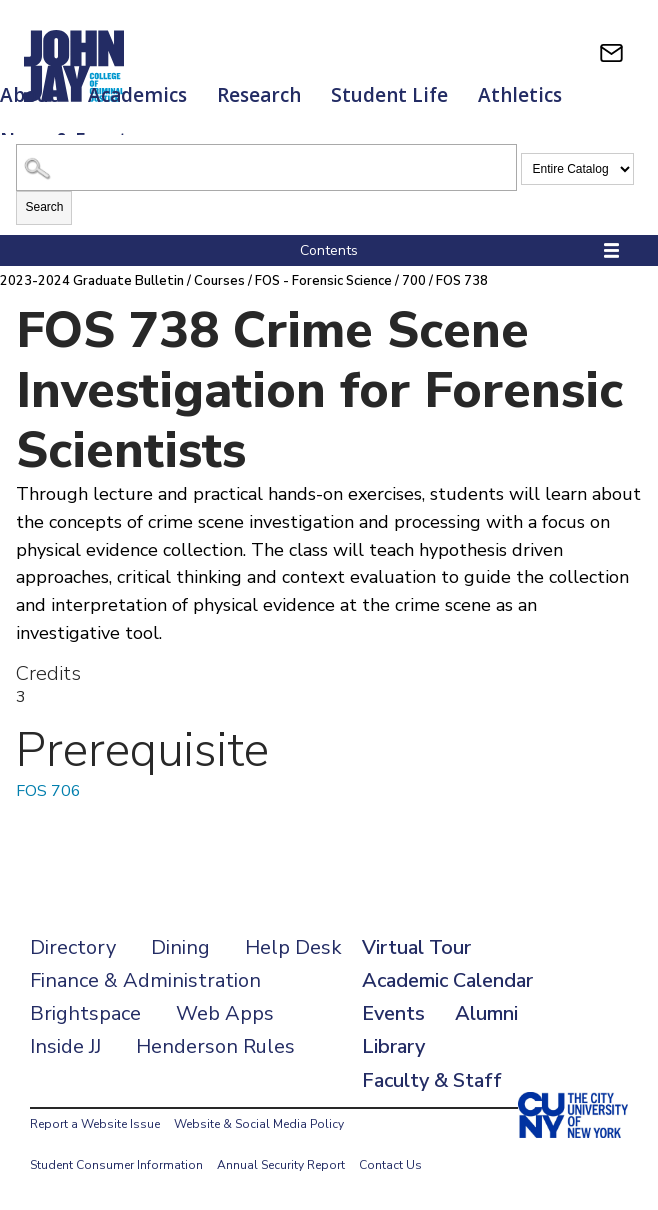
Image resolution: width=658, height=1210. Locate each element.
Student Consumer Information (116, 1165)
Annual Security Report (281, 1165)
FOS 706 (48, 791)
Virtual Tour (416, 947)
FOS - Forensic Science (323, 281)
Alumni (486, 1013)
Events (393, 1013)
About (29, 95)
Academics (137, 95)
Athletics (520, 95)
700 (414, 281)
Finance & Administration (145, 980)
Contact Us (390, 1165)
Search (44, 207)
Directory (73, 947)
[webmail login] (611, 52)
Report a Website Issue (95, 1124)
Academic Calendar (447, 980)
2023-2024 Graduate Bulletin (92, 281)
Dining (180, 947)
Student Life (389, 95)
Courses (219, 281)
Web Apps (225, 1013)
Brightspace (85, 1013)
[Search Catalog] (266, 167)
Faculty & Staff (432, 1080)
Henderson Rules (215, 1046)
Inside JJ (65, 1046)
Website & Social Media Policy (259, 1124)
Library (393, 1046)
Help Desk (293, 947)
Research (259, 95)
